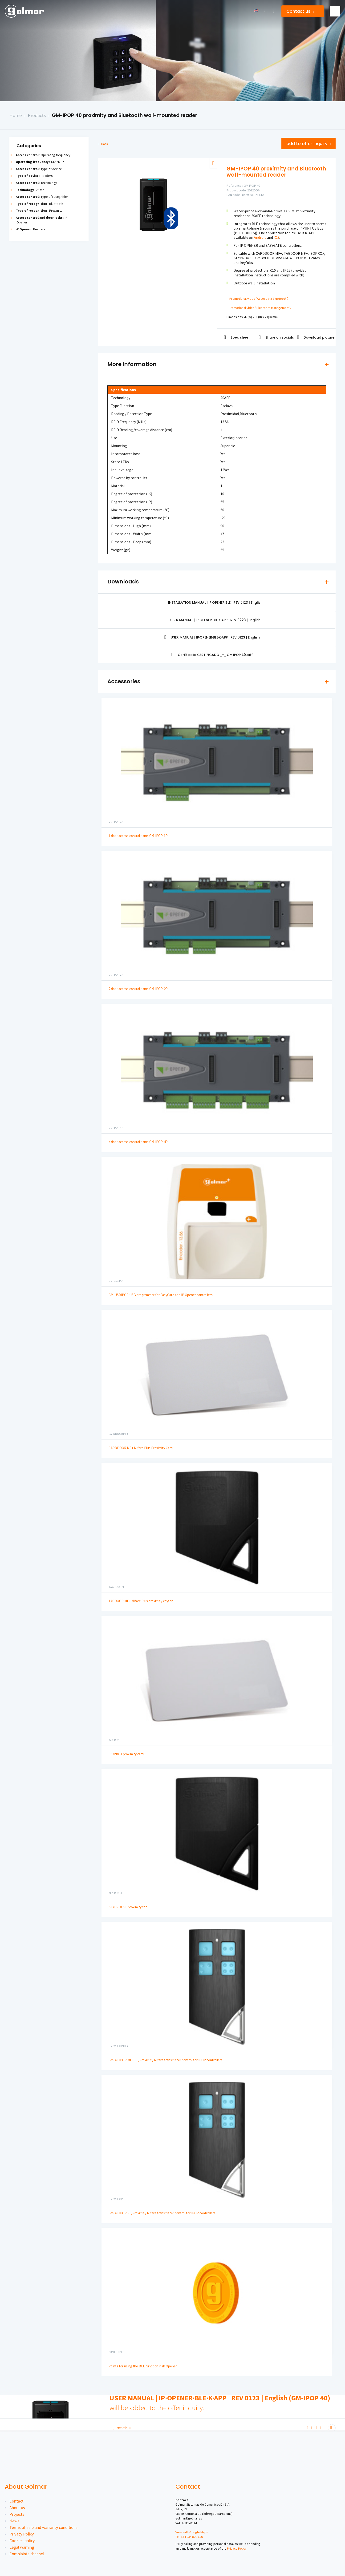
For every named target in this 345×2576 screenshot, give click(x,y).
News (14, 2520)
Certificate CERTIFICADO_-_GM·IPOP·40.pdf (212, 654)
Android (260, 237)
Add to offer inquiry (308, 143)
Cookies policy (22, 2540)
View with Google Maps (191, 2532)
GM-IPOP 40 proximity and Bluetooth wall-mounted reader (124, 115)
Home (15, 115)
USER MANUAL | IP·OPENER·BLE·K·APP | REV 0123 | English (212, 637)
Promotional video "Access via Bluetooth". (257, 298)
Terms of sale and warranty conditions (43, 2527)
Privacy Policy (21, 2534)
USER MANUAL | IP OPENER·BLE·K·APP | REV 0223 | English (212, 619)
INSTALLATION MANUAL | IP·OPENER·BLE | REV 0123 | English (212, 602)
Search (122, 2428)
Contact (16, 2501)
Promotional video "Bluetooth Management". (259, 308)
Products (37, 115)
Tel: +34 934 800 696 (189, 2537)
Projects (16, 2514)
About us (17, 2507)
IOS (276, 237)
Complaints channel (26, 2553)
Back (103, 144)
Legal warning (21, 2547)
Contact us (300, 11)
